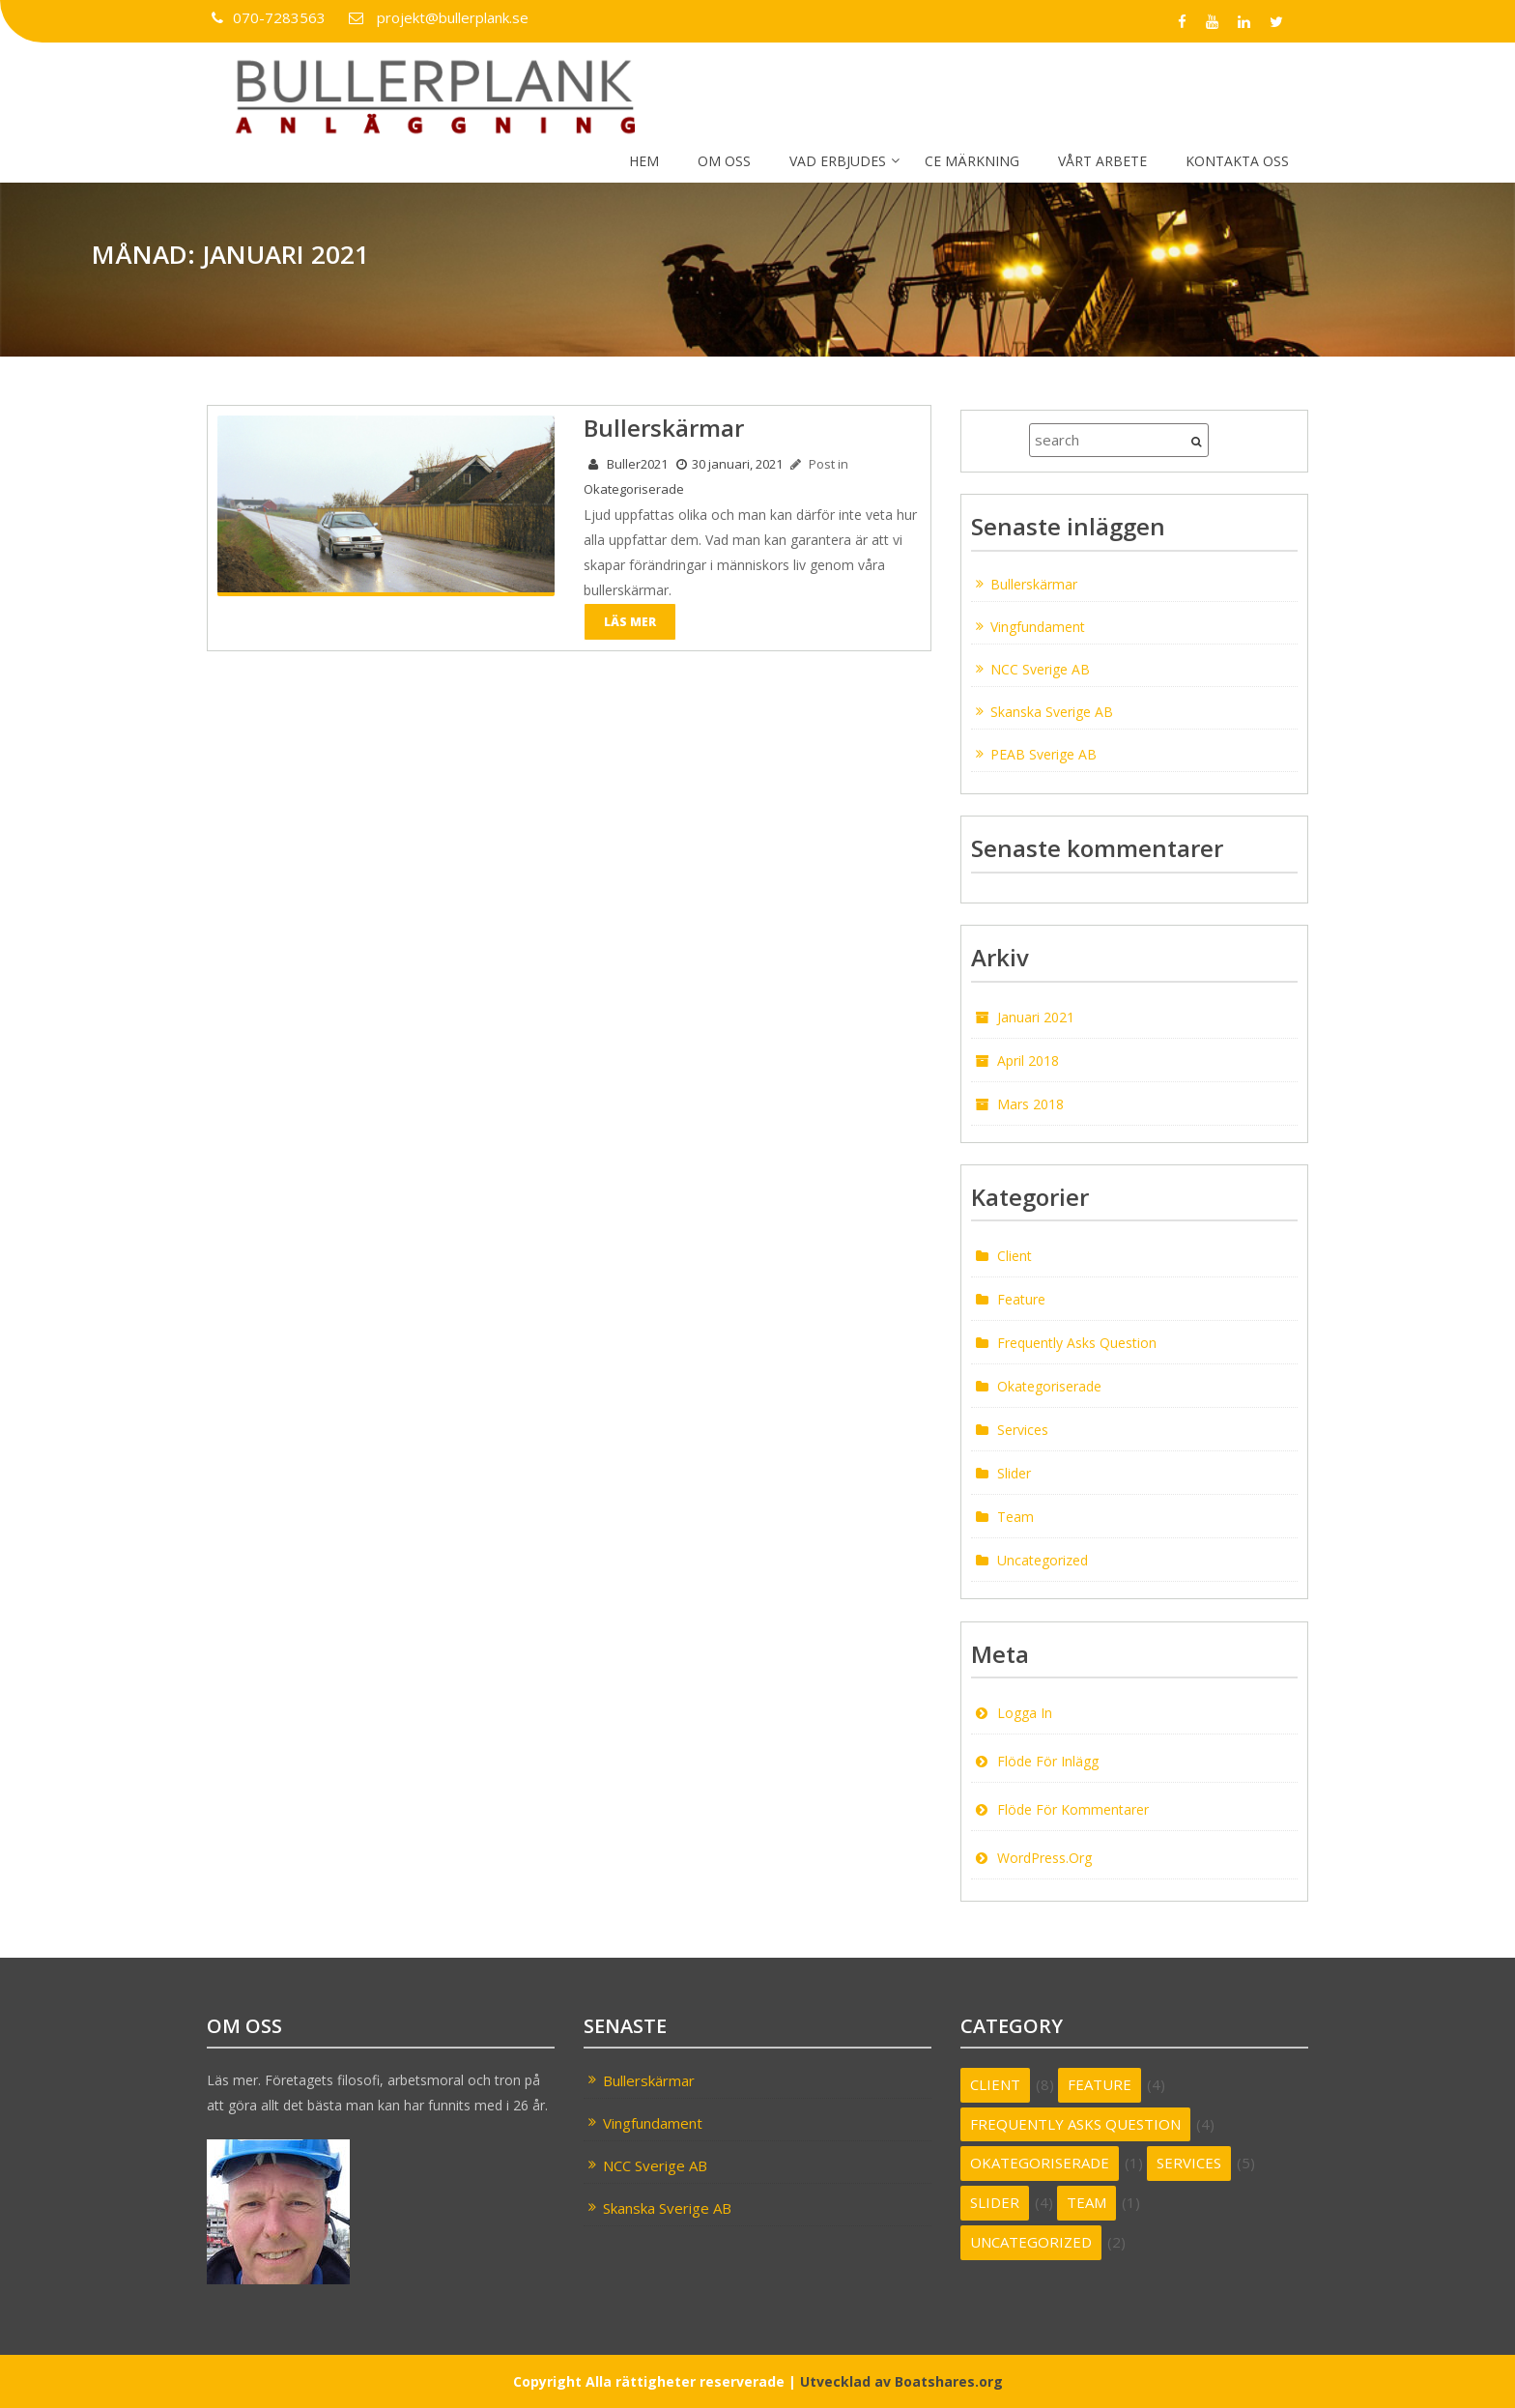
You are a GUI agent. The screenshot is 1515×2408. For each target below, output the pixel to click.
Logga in (1024, 1713)
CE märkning (972, 161)
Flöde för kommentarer (1073, 1809)
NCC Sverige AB (1040, 668)
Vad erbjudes (837, 161)
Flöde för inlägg (1048, 1761)
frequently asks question (1077, 1342)
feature (1021, 1299)
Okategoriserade (634, 488)
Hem (644, 161)
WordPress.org (1044, 1858)
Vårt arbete (1102, 161)
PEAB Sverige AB (1043, 753)
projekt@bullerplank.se (436, 17)
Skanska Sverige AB (1051, 711)
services (1022, 1429)
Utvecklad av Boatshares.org (901, 2380)
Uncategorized (1042, 1560)
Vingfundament (1037, 625)
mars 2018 (1030, 1103)
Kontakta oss (1237, 161)
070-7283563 (268, 17)
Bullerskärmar (1033, 583)
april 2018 (1028, 1059)
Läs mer (630, 620)
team (1015, 1516)
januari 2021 (1035, 1016)
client (1014, 1256)
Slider (1014, 1473)
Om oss (724, 161)
